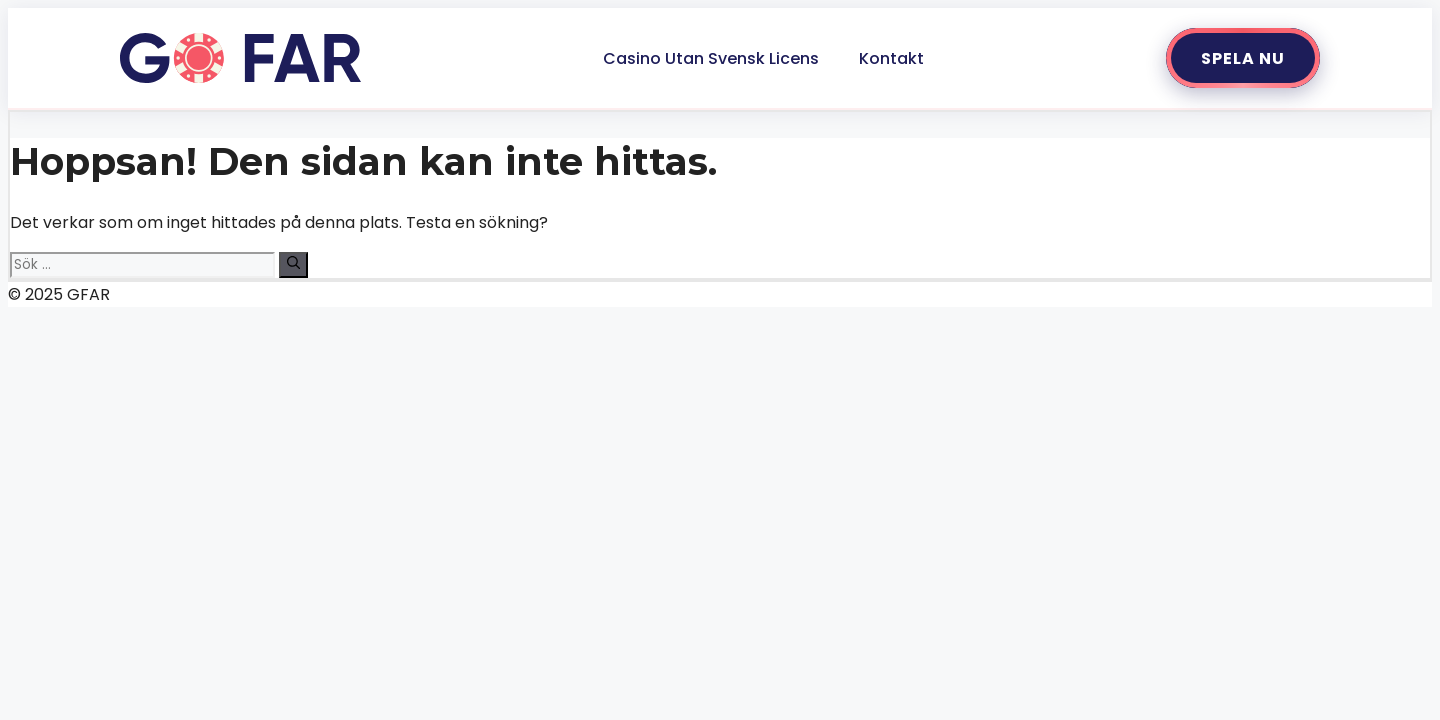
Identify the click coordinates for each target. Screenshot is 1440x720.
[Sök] (293, 265)
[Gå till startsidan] (240, 58)
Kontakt (891, 58)
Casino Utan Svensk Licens (711, 58)
